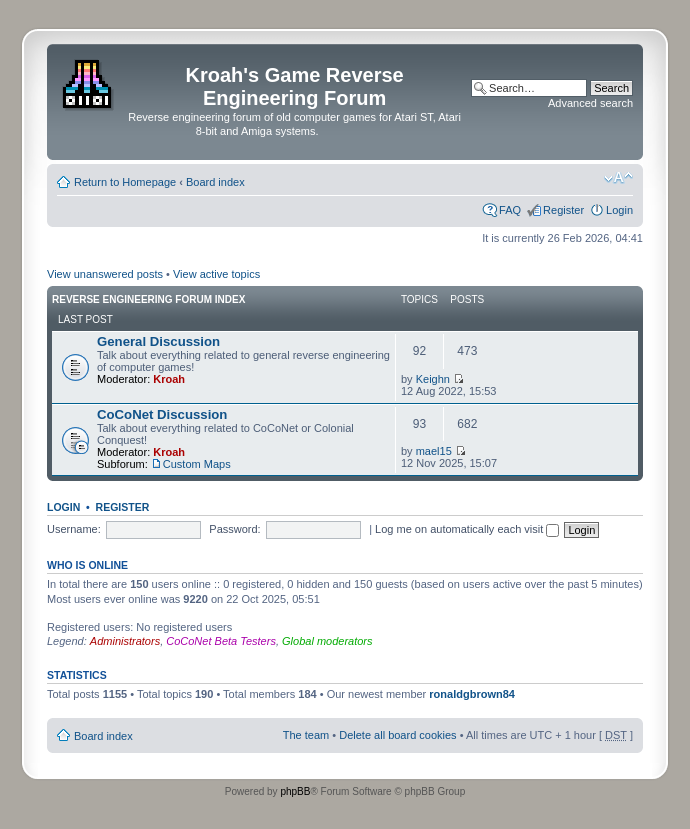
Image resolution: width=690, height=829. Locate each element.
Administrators (125, 641)
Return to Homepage (125, 182)
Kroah (169, 379)
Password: (234, 529)
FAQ (510, 210)
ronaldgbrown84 (472, 694)
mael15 (434, 451)
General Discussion (158, 341)
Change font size (618, 178)
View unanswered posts (105, 274)
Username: (74, 529)
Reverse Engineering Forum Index (148, 299)
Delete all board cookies (397, 735)
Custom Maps (197, 464)
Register (563, 210)
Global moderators (327, 641)
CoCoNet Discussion (162, 414)
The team (306, 735)
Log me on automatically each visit (467, 529)
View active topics (216, 274)
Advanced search (590, 103)
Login (619, 210)
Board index (215, 182)
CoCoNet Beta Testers (221, 641)
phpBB (295, 791)
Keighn (433, 379)
